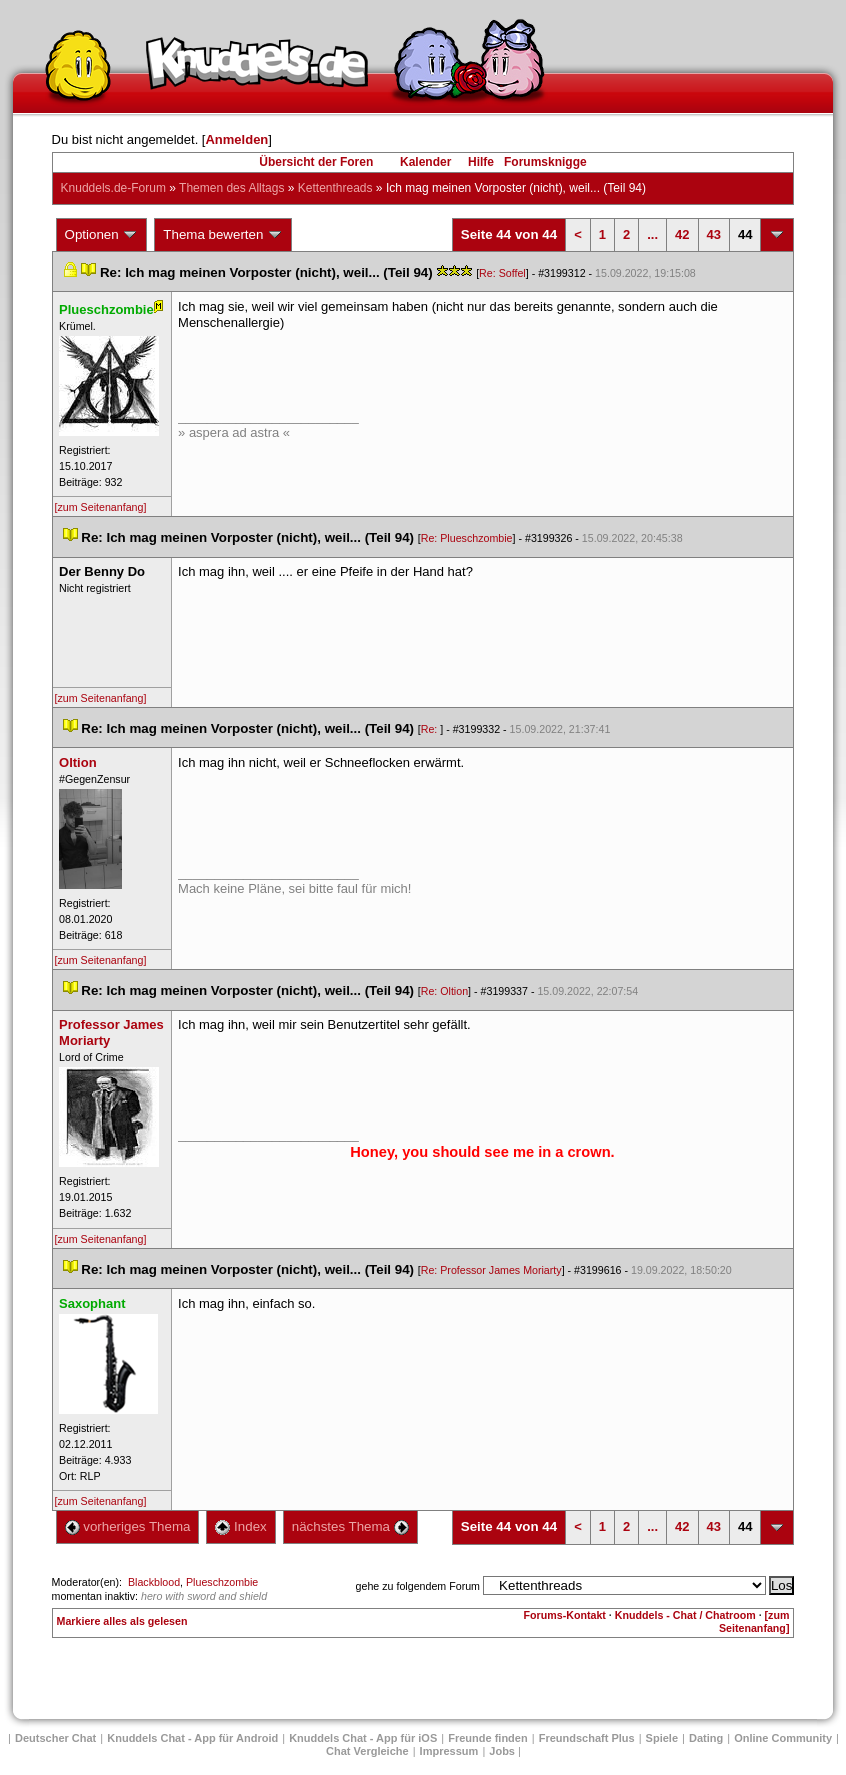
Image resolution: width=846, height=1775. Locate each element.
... (652, 234)
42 (682, 234)
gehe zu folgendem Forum (418, 1586)
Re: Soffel (502, 273)
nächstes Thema (350, 1526)
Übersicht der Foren (316, 162)
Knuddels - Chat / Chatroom (685, 1615)
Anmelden (236, 139)
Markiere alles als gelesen (122, 1621)
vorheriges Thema (128, 1526)
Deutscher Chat (55, 1738)
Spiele (662, 1738)
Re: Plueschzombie (467, 538)
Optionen (102, 235)
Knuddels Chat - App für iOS (363, 1738)
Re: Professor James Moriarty (491, 1270)
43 (714, 234)
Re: (431, 729)
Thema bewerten (223, 235)
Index (240, 1526)
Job (502, 1751)
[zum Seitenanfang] (101, 507)
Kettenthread (335, 188)
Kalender (425, 162)
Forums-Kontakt (565, 1615)
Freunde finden (487, 1738)
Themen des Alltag (231, 188)
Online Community (783, 1738)
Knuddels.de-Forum (113, 188)
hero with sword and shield (204, 1596)
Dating (706, 1738)
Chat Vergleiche (367, 1751)
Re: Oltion (444, 991)
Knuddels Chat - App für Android (192, 1738)
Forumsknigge (545, 162)
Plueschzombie (222, 1582)
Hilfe (481, 162)
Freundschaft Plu (587, 1738)
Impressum (449, 1751)
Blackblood (154, 1582)
